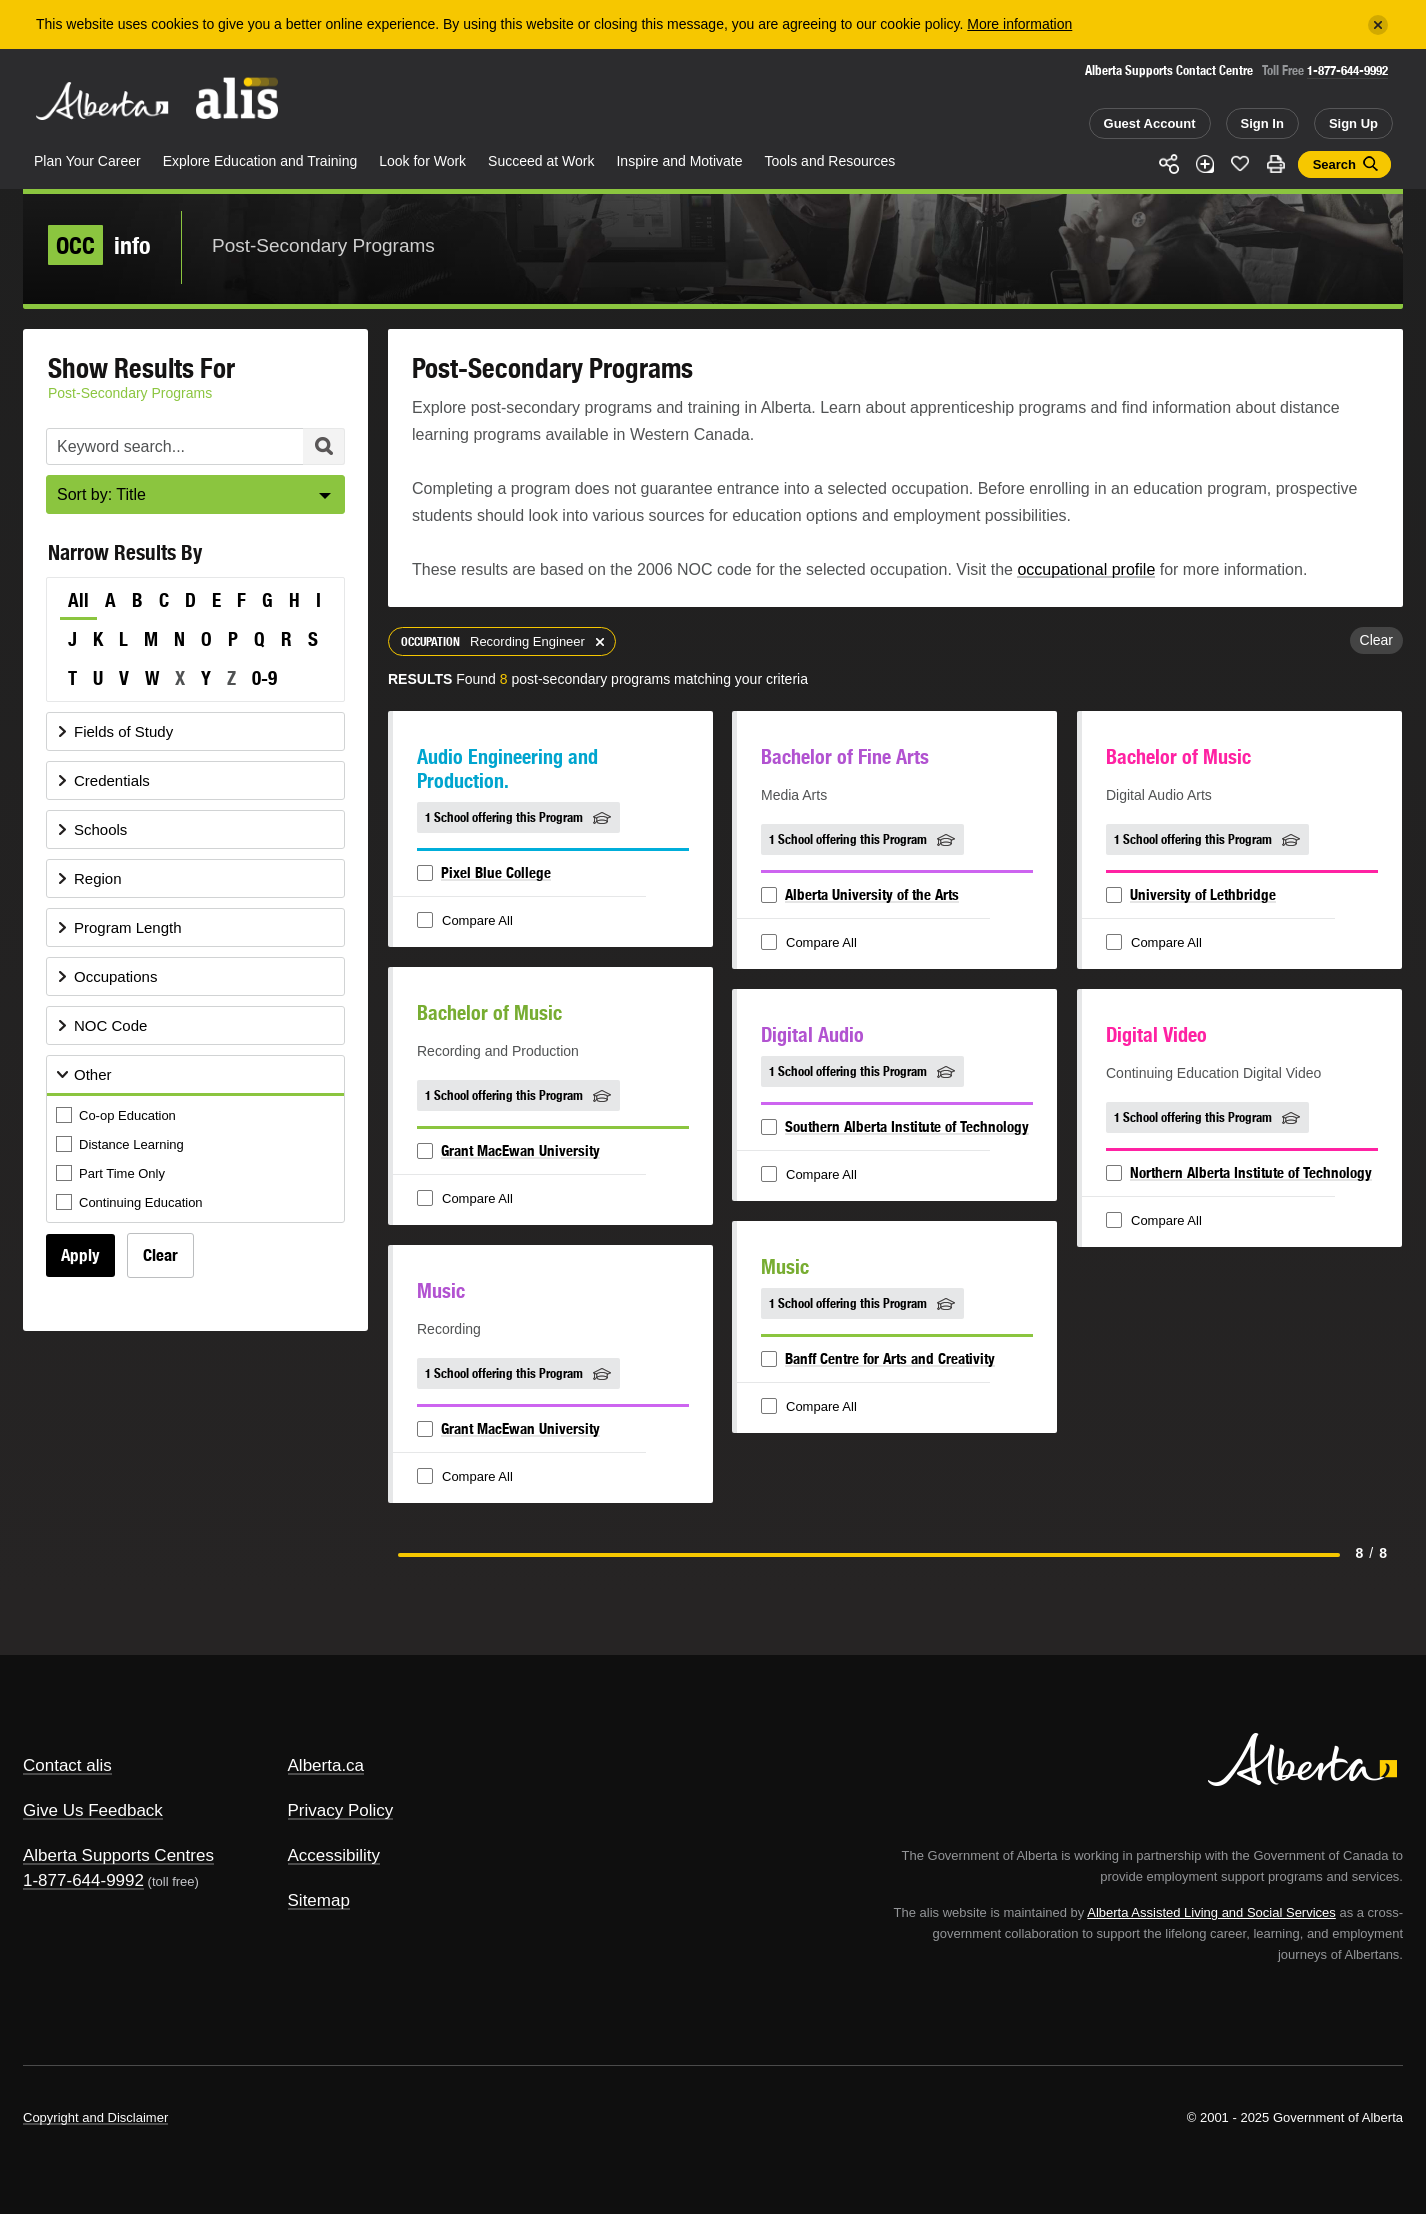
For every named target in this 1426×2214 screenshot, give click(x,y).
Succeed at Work (541, 161)
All (78, 600)
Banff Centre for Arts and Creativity (890, 1358)
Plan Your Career (87, 161)
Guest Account (1150, 123)
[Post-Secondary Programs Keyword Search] (195, 446)
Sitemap (319, 1900)
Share (1169, 164)
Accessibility (334, 1855)
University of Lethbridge (1203, 894)
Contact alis (67, 1765)
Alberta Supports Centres (118, 1855)
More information (1019, 24)
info (99, 245)
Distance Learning (121, 1145)
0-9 (264, 678)
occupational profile (1086, 569)
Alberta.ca (326, 1765)
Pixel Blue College (496, 872)
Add (1205, 164)
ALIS (238, 98)
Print (1276, 164)
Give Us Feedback (93, 1810)
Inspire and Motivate (679, 161)
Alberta (102, 101)
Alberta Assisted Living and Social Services (1211, 1912)
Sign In (1262, 123)
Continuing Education (131, 1203)
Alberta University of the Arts (872, 894)
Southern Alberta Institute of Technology (907, 1126)
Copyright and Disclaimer (95, 2117)
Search (1334, 164)
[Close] (1378, 25)
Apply (80, 1255)
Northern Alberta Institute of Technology (1251, 1172)
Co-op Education (117, 1116)
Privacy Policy (341, 1810)
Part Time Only (112, 1174)
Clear (160, 1255)
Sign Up (1353, 123)
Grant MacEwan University (520, 1150)
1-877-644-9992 (1347, 70)
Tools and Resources (830, 161)
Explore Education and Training (260, 161)
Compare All (467, 921)
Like (1240, 163)
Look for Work (422, 161)
